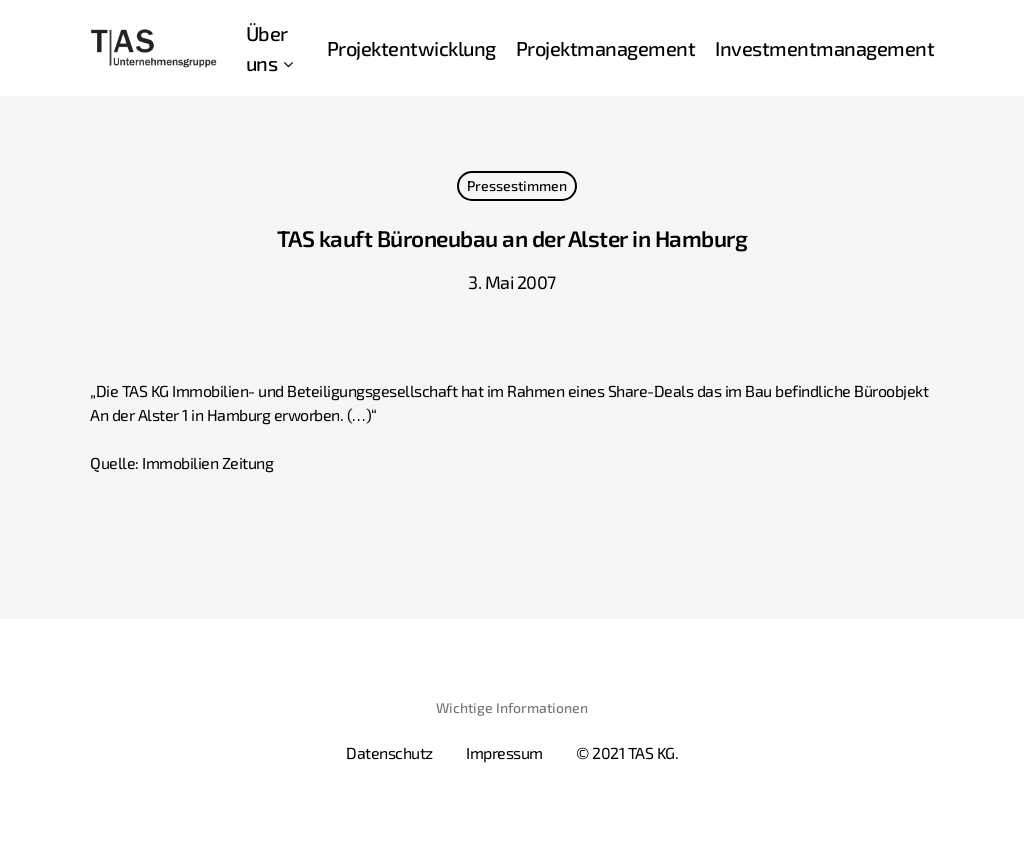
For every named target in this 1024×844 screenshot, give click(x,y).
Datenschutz (389, 752)
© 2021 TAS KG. (627, 752)
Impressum (504, 752)
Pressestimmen (517, 185)
